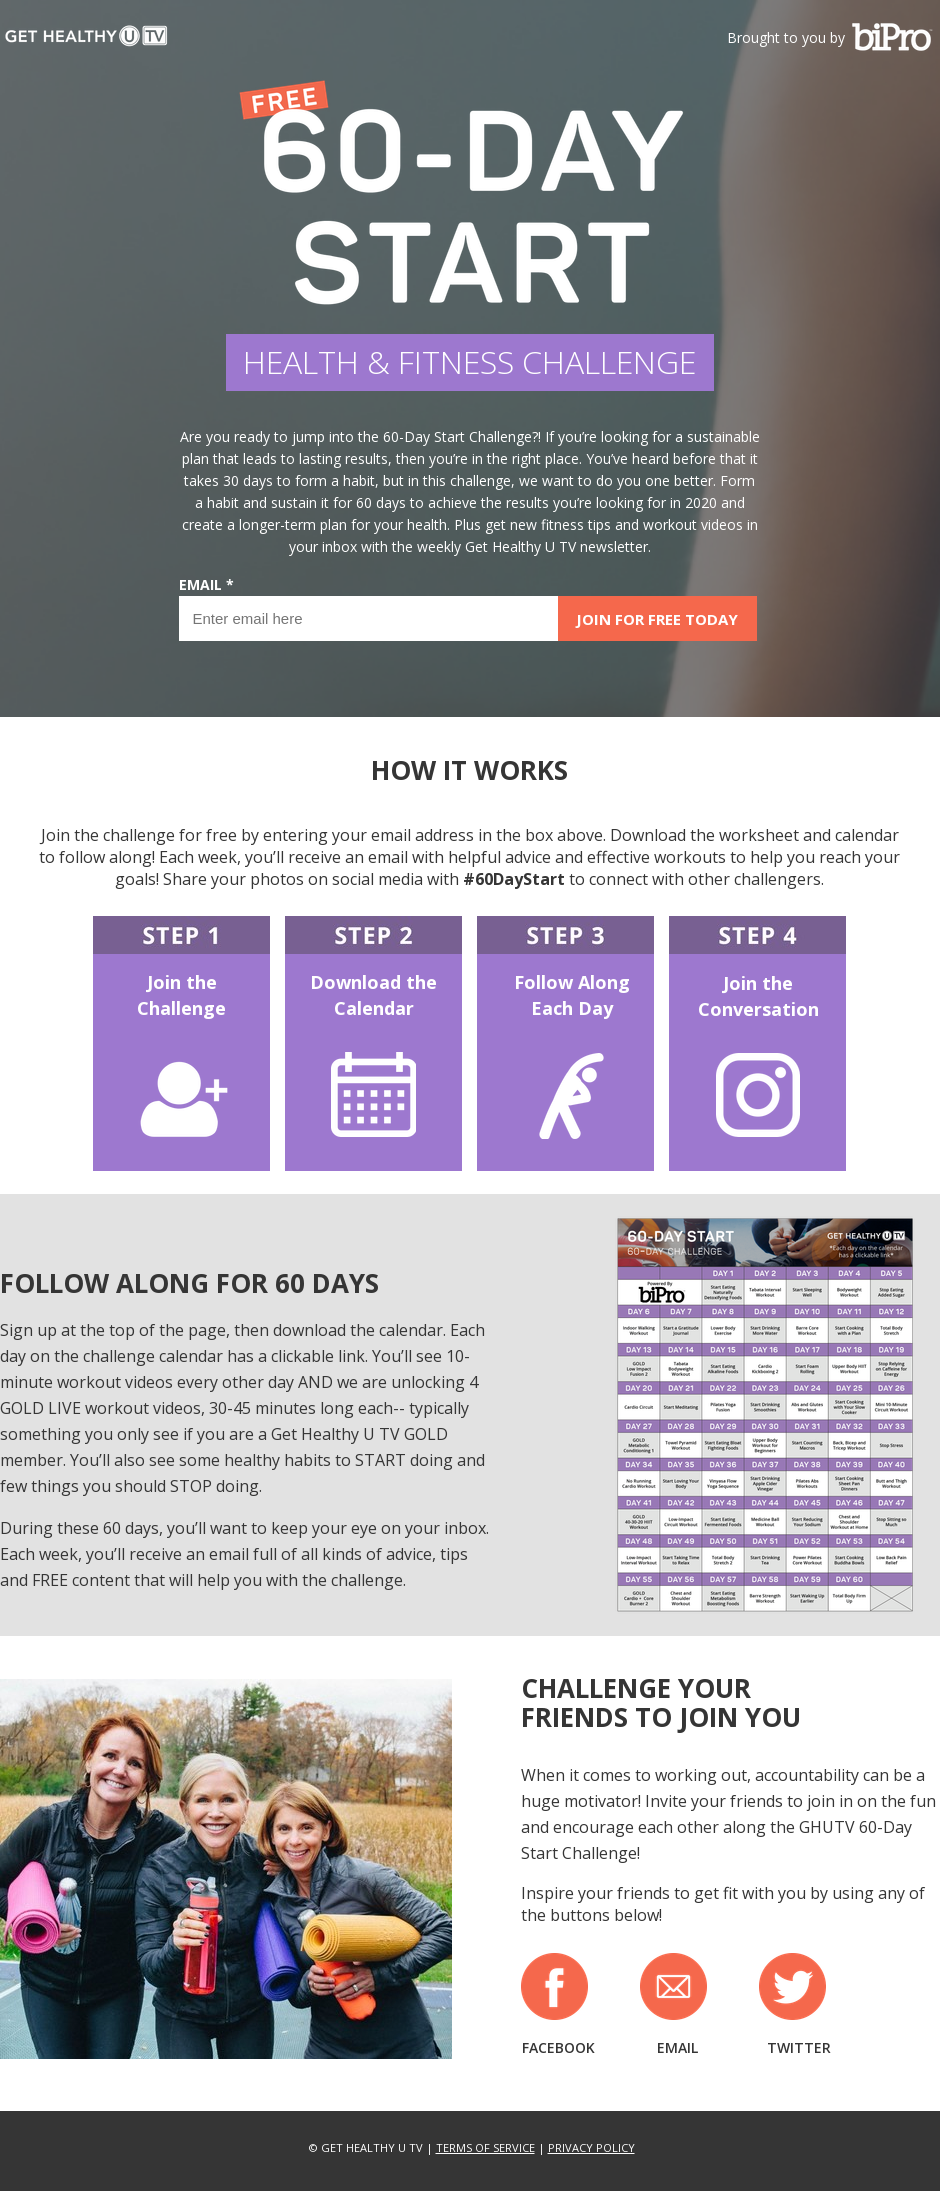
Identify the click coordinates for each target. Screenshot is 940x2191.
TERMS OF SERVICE (485, 2147)
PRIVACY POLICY (591, 2147)
